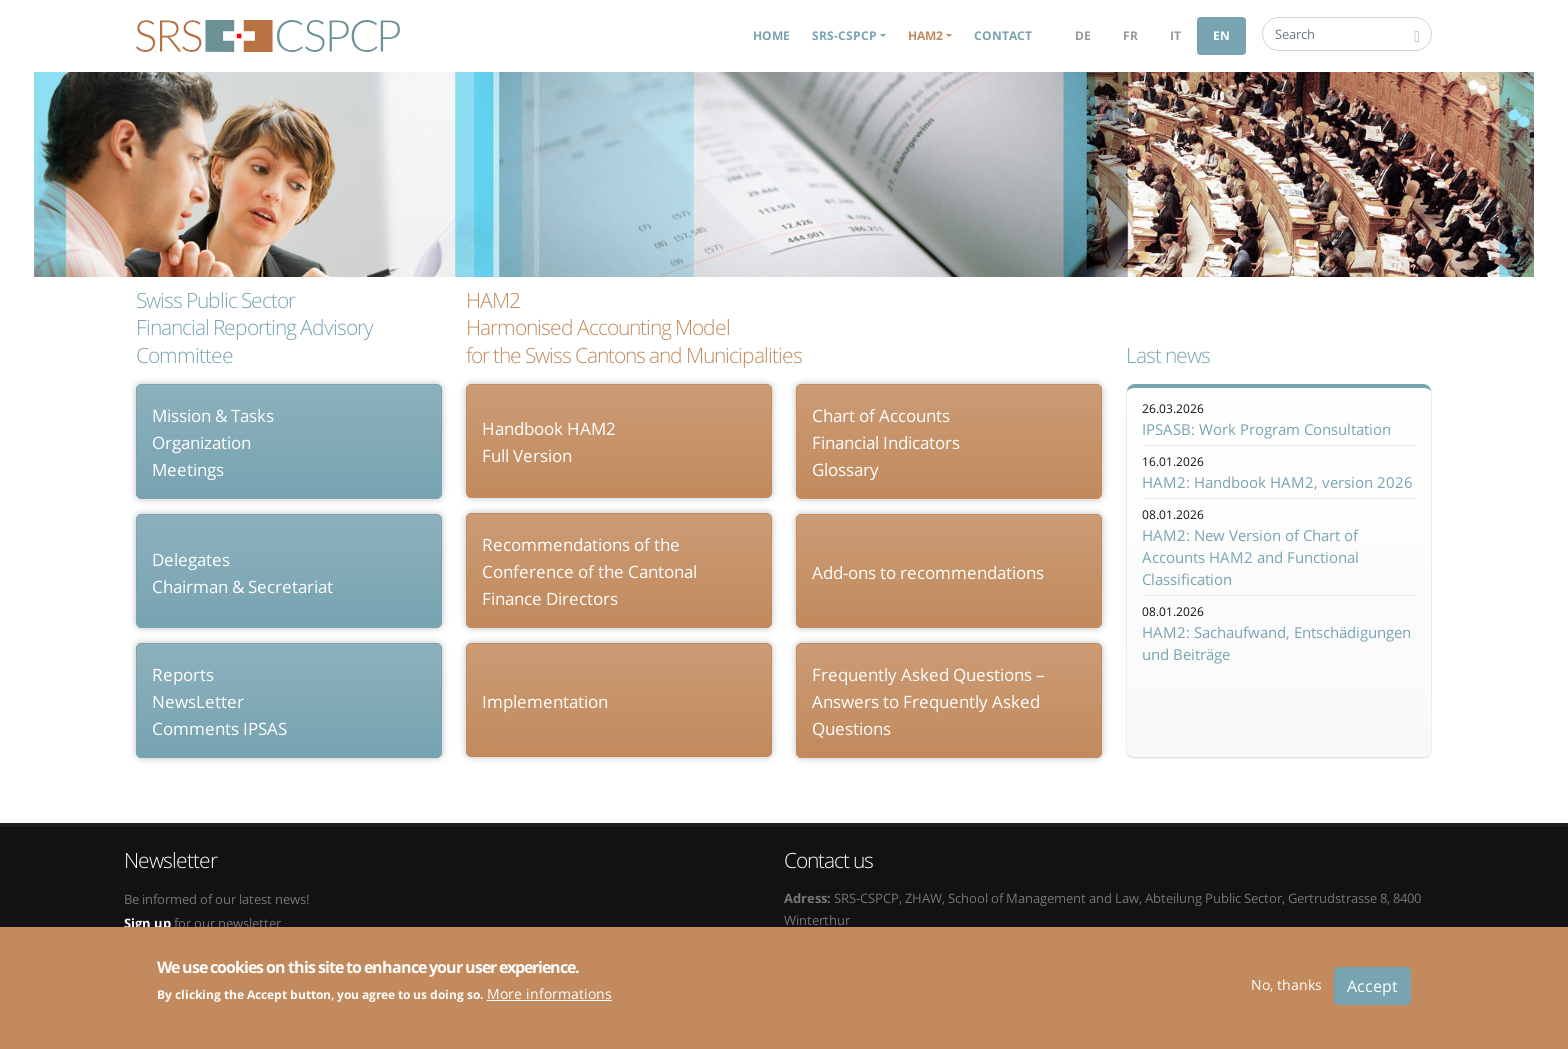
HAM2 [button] (925, 35)
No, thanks (1286, 993)
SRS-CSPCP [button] (844, 35)
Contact (1003, 35)
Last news (1168, 355)
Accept (1372, 995)
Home (771, 35)
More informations (549, 1003)
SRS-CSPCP (268, 36)
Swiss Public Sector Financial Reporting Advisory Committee (254, 328)
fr (1130, 35)
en (1221, 35)
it (1175, 35)
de (1083, 35)
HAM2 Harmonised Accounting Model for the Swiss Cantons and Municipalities (634, 328)
